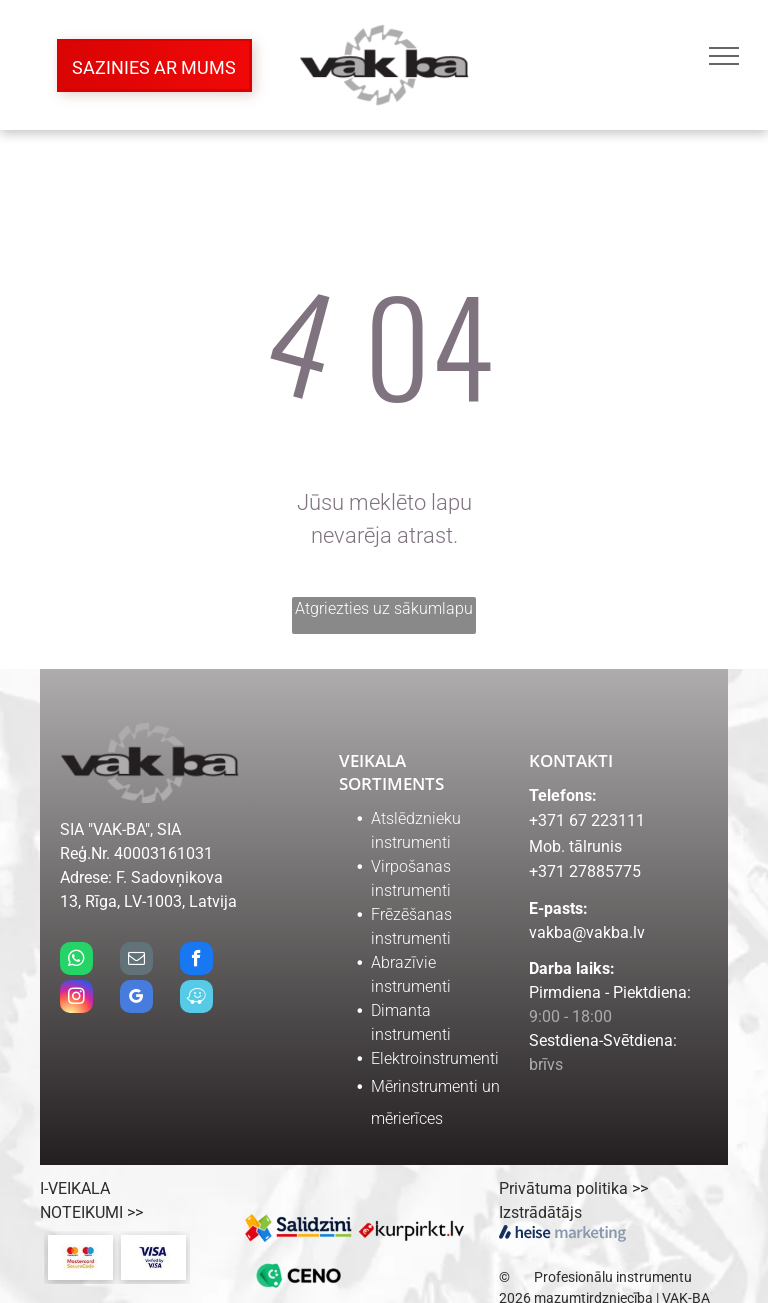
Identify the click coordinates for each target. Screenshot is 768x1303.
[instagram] (76, 999)
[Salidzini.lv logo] (299, 1228)
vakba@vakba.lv (587, 932)
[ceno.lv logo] (299, 1276)
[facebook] (196, 961)
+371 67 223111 (587, 820)
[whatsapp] (76, 961)
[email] (136, 961)
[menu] (724, 56)
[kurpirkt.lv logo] (411, 1228)
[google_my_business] (136, 999)
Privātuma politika (563, 1188)
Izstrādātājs (540, 1212)
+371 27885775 (585, 871)
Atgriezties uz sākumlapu (384, 608)
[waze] (196, 999)
